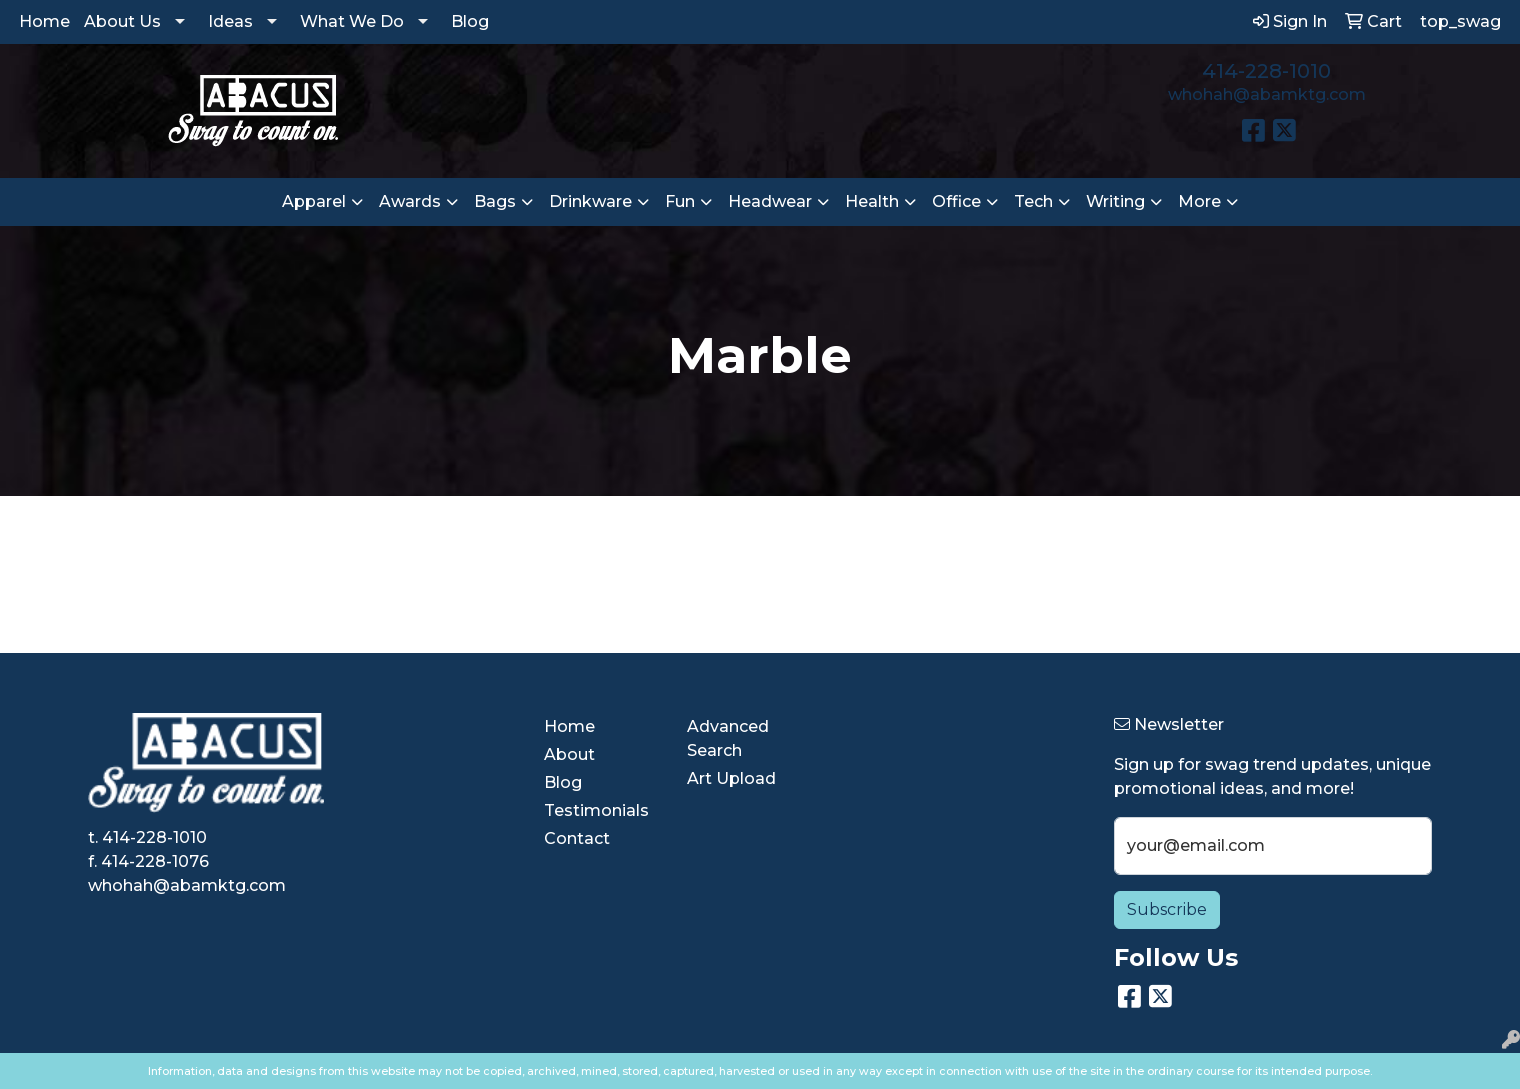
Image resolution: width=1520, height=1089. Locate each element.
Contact (577, 838)
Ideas (230, 21)
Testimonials (596, 810)
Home (44, 21)
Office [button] (956, 201)
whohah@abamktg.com (1267, 94)
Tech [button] (1033, 201)
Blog (470, 21)
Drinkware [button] (590, 201)
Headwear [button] (770, 201)
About (569, 754)
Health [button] (872, 201)
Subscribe (1167, 909)
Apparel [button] (314, 201)
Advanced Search (728, 738)
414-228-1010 (1266, 71)
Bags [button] (495, 201)
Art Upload (731, 778)
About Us (122, 21)
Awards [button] (410, 201)
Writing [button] (1115, 201)
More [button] (1199, 201)
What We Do (352, 21)
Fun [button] (680, 201)
